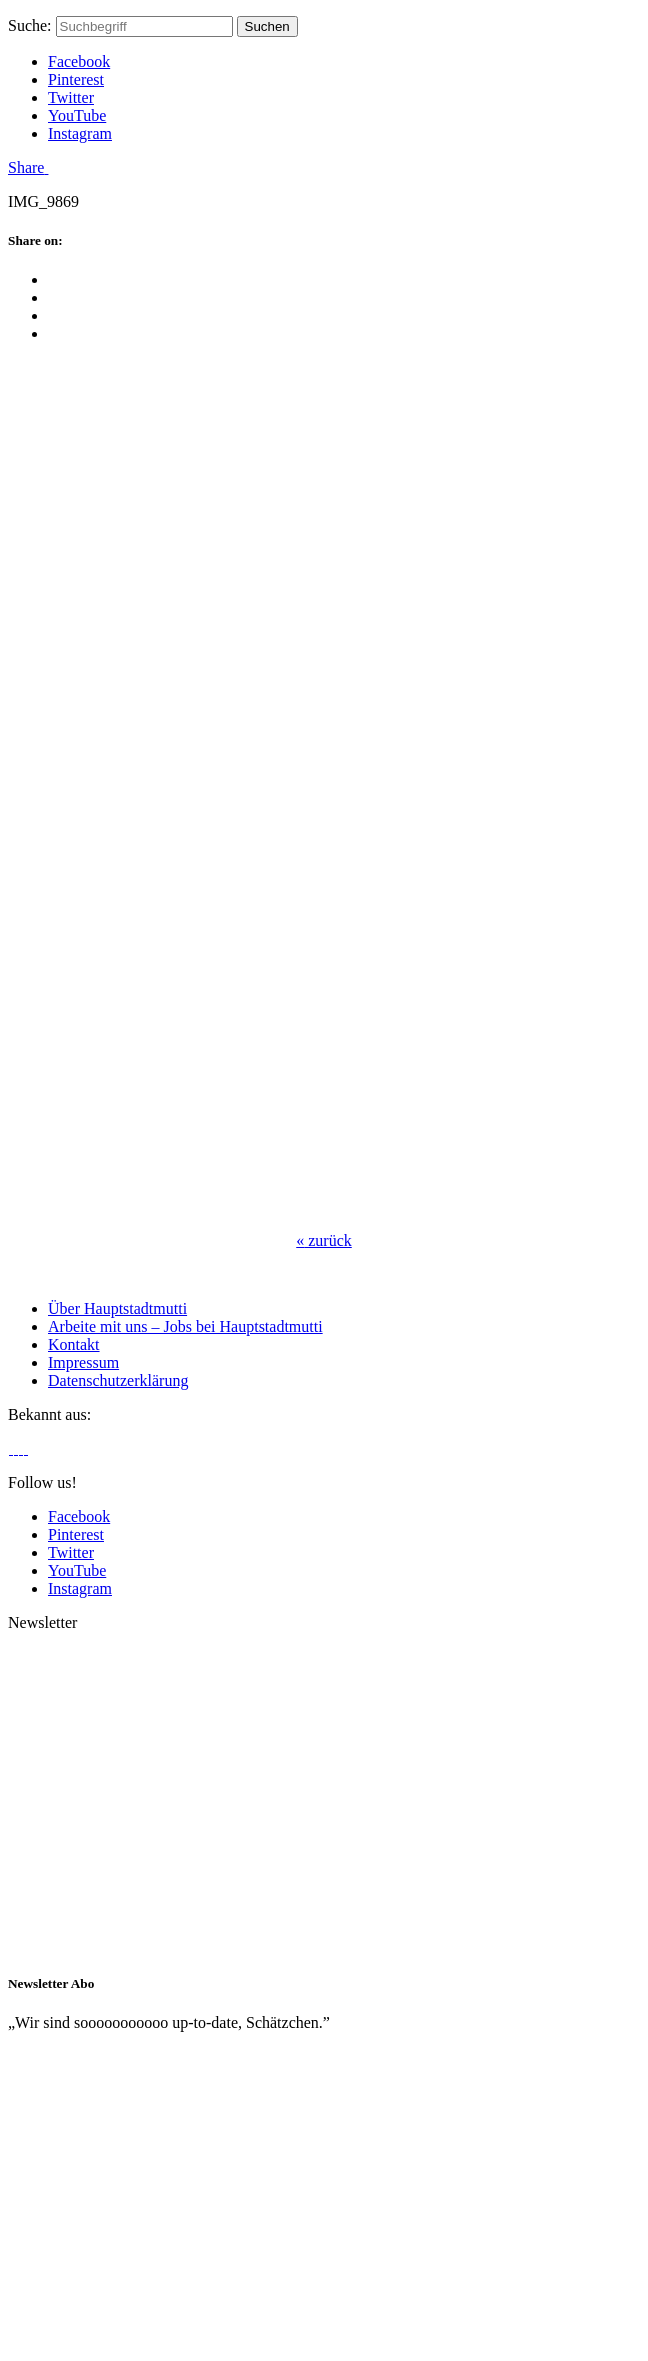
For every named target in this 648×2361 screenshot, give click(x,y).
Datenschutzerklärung (118, 1380)
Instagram (80, 133)
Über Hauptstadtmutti (117, 1308)
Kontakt (74, 1344)
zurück (324, 1240)
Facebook (79, 61)
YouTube (77, 115)
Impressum (83, 1362)
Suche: (30, 25)
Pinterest (76, 79)
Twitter (71, 97)
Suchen (267, 26)
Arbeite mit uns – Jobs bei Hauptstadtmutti (185, 1326)
